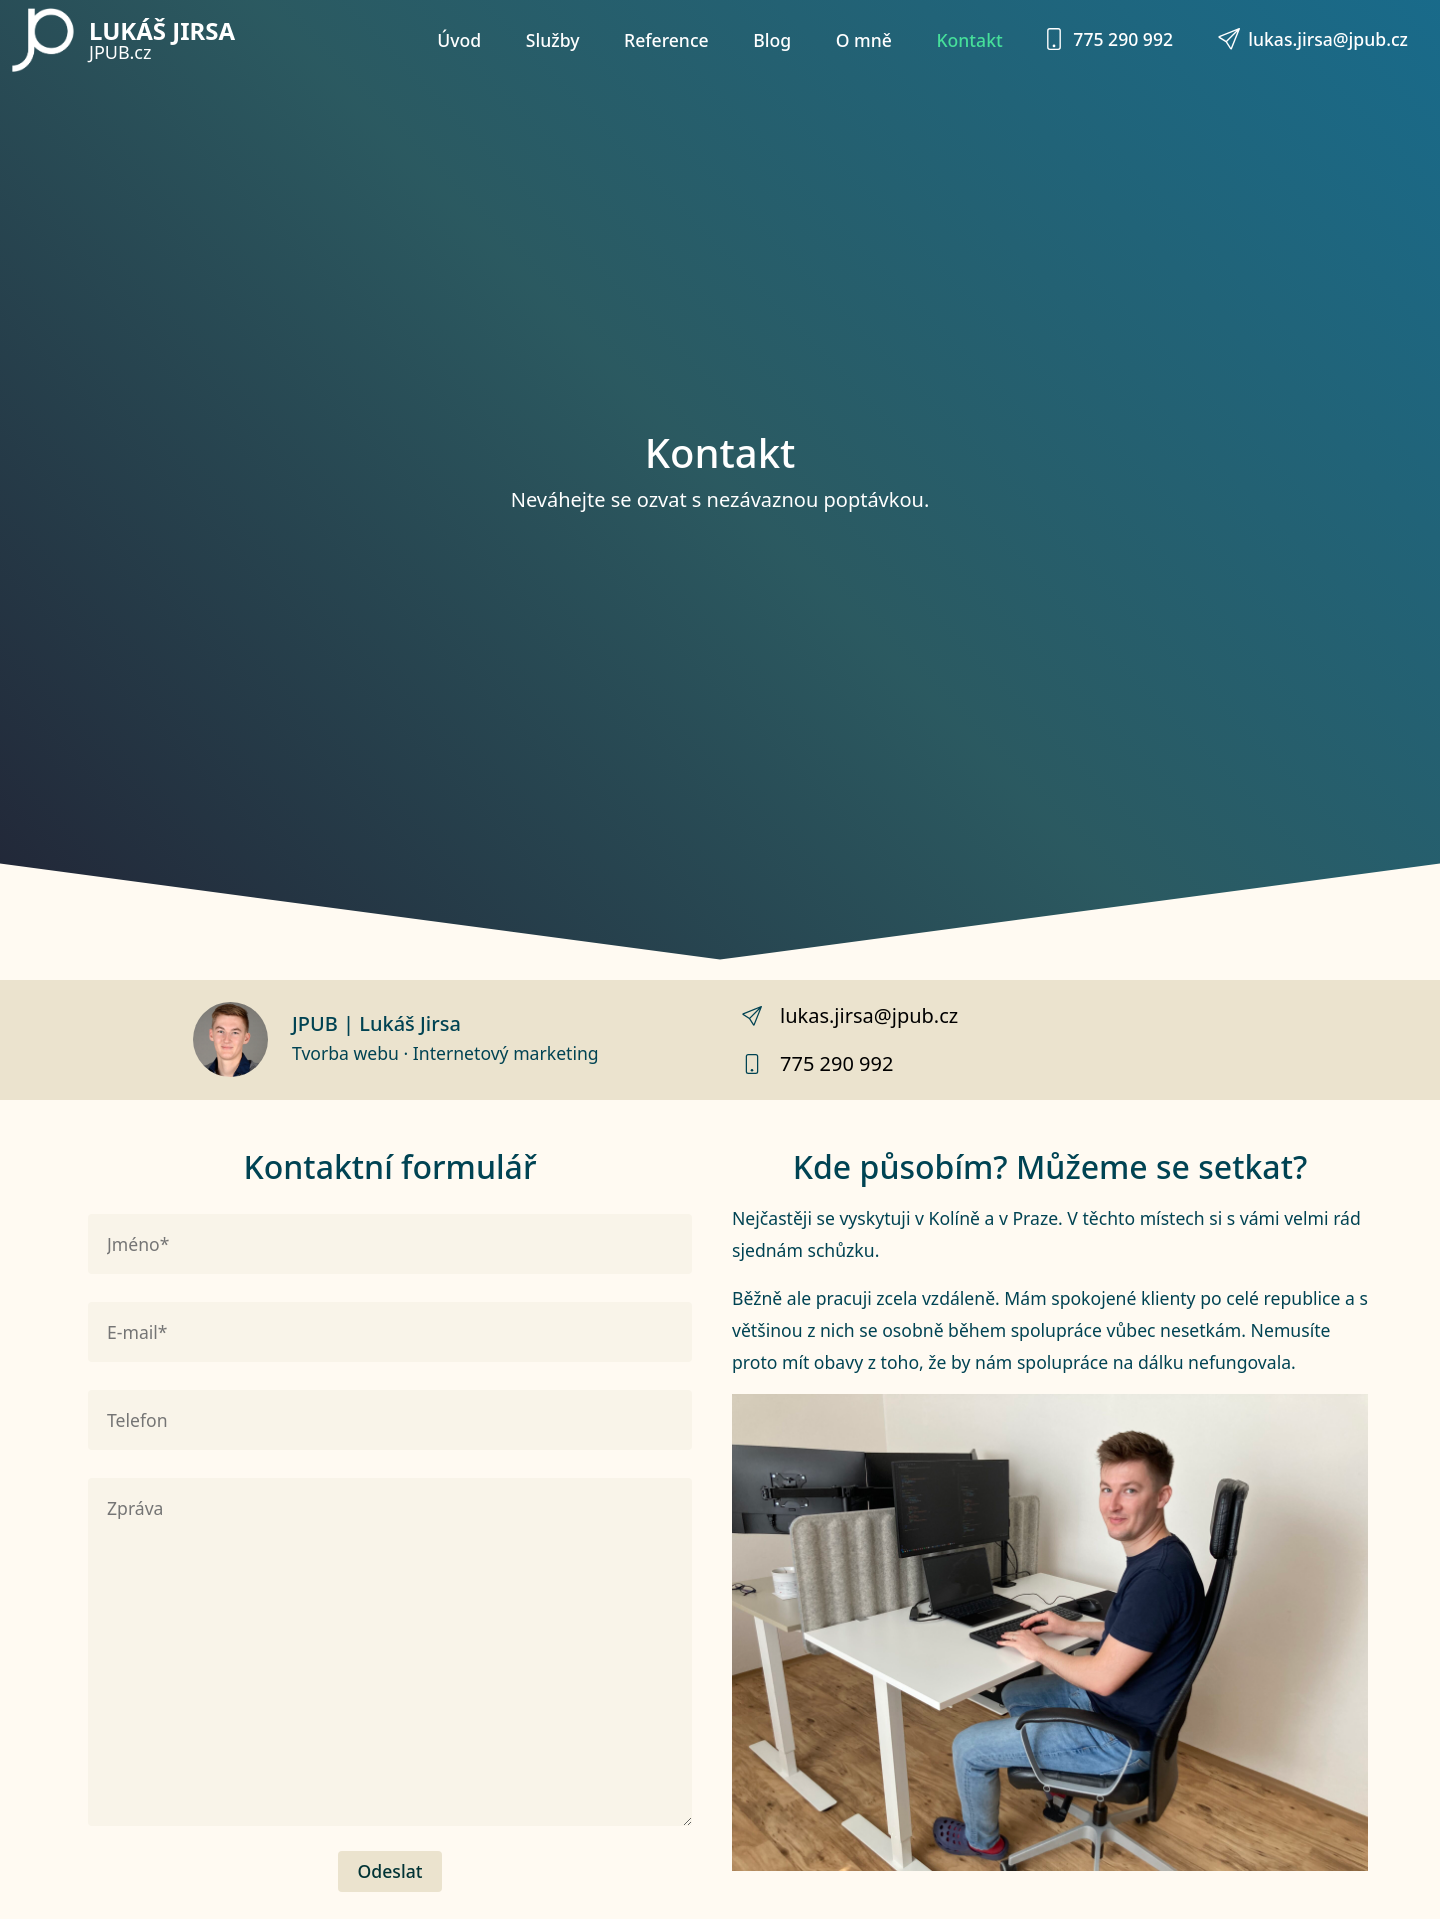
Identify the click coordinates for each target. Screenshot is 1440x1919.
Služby (553, 40)
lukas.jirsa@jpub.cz (1313, 39)
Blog (772, 40)
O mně (864, 40)
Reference (666, 40)
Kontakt (969, 40)
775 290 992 (1108, 39)
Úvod (459, 40)
